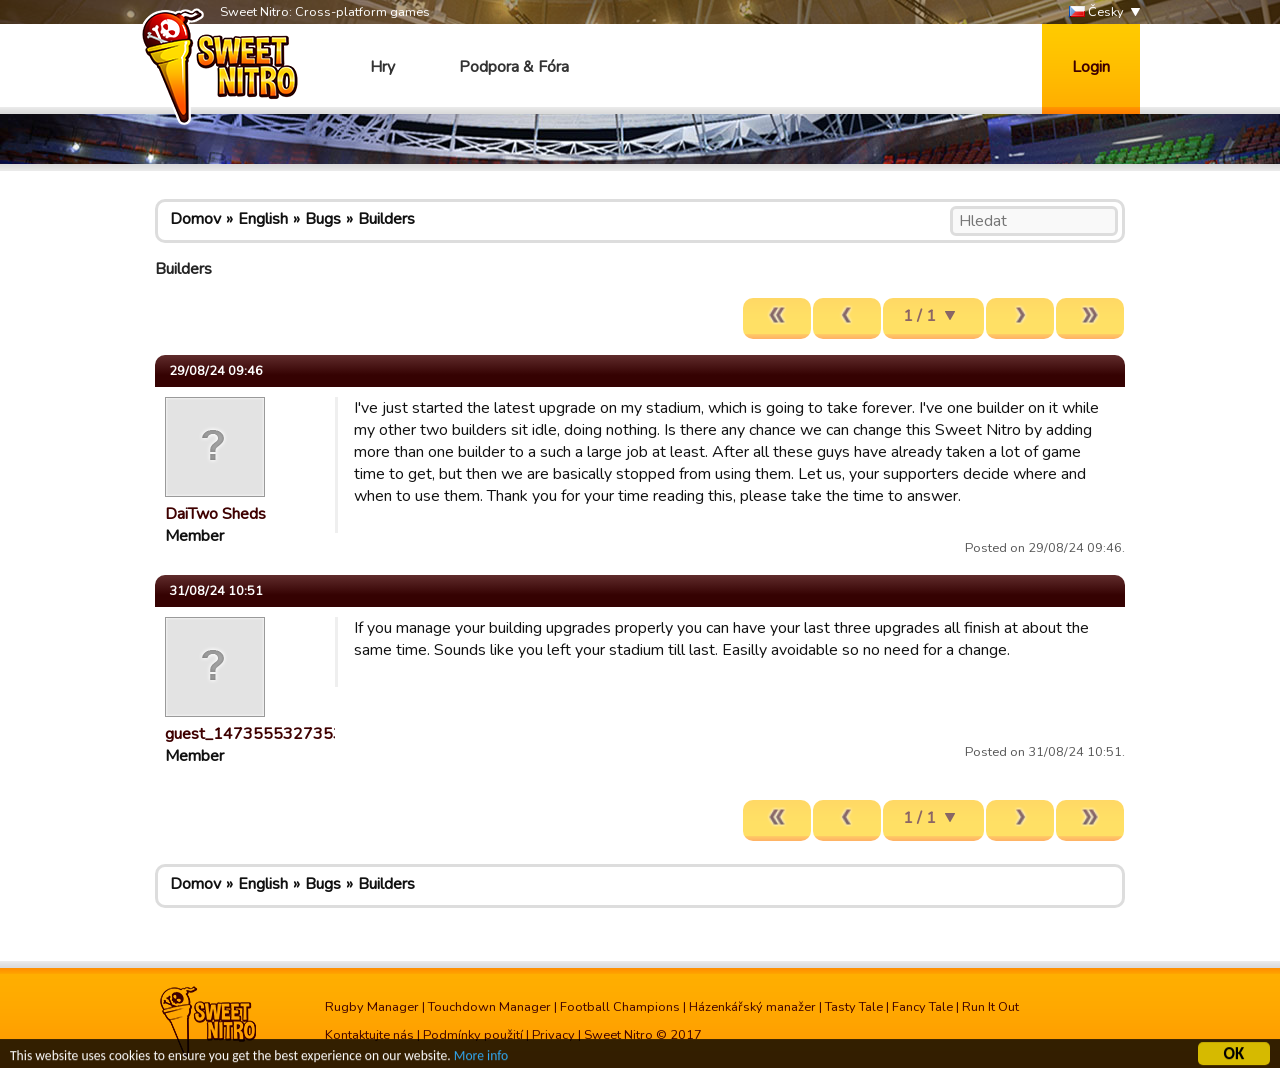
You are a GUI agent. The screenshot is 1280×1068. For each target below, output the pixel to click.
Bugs (323, 219)
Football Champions (620, 1007)
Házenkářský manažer (752, 1007)
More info (481, 1058)
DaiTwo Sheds (215, 514)
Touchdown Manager (489, 1007)
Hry (382, 67)
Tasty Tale (854, 1007)
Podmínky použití (473, 1035)
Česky (1096, 12)
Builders (386, 219)
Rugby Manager (372, 1007)
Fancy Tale (922, 1007)
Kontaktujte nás (369, 1035)
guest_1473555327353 (254, 734)
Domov (195, 219)
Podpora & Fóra (514, 67)
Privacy (553, 1035)
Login (1091, 67)
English (263, 219)
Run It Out (990, 1007)
